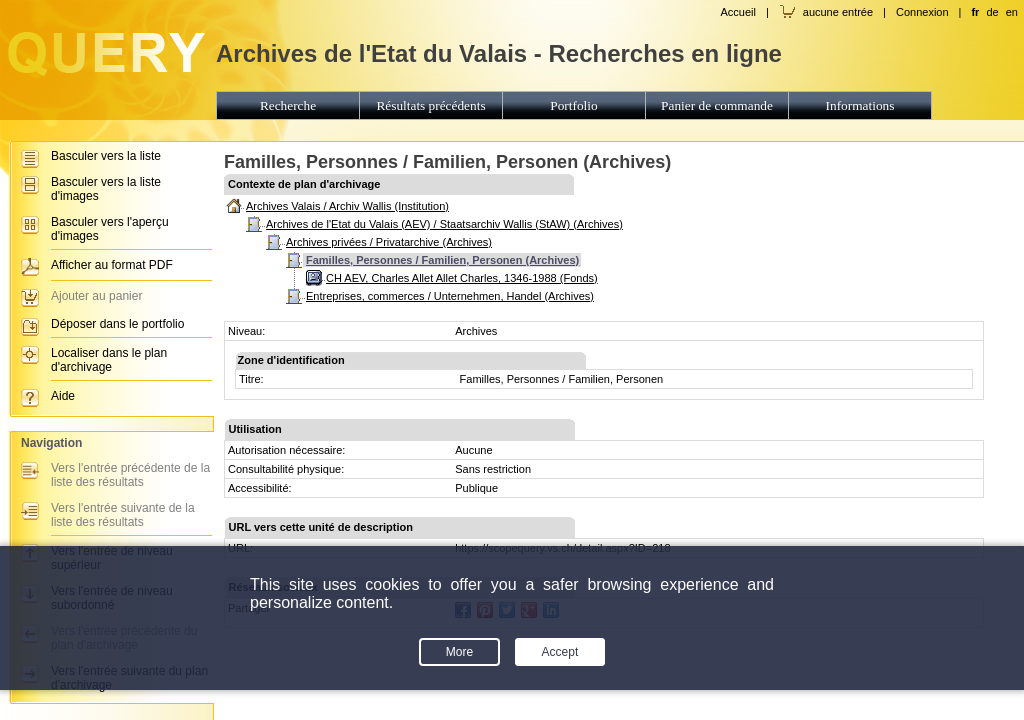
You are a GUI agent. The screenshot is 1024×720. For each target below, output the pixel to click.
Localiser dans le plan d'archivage (109, 360)
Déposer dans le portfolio (117, 324)
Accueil (737, 12)
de (992, 12)
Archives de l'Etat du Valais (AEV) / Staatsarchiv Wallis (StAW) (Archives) (444, 224)
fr (975, 12)
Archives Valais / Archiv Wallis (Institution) (347, 206)
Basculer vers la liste (106, 156)
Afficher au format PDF (112, 265)
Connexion (922, 12)
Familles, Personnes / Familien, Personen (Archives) (442, 260)
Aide (63, 396)
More (459, 652)
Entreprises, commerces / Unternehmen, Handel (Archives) (450, 296)
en (1012, 12)
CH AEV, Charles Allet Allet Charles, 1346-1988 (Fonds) (462, 278)
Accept (560, 652)
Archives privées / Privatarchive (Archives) (389, 242)
